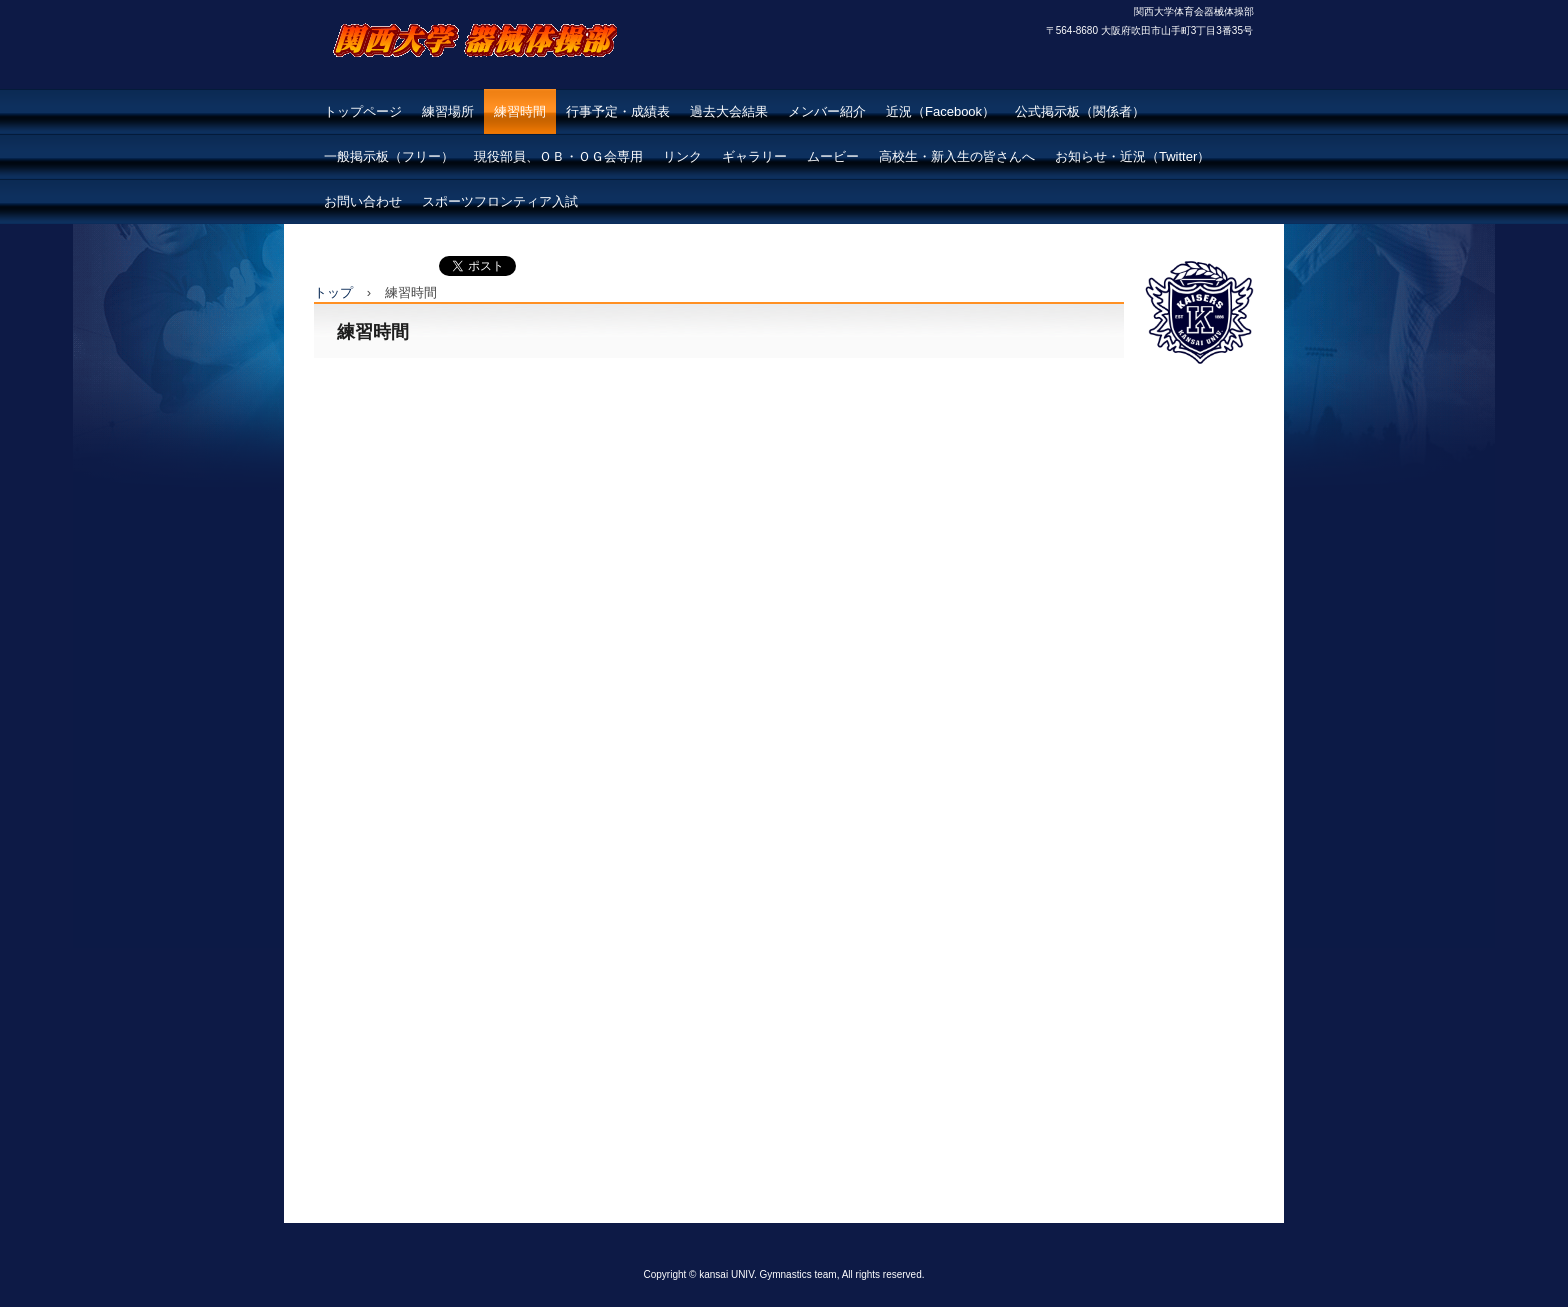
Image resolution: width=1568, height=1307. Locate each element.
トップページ (363, 111)
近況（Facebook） (940, 111)
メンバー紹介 (827, 111)
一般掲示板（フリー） (389, 156)
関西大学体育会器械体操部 (470, 85)
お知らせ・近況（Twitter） (1132, 156)
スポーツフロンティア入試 (500, 201)
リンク (682, 156)
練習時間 (520, 111)
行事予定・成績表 (618, 111)
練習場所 (448, 111)
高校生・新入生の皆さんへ (957, 156)
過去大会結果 (729, 111)
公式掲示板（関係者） (1080, 111)
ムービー (833, 156)
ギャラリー (754, 156)
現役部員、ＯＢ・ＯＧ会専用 (558, 156)
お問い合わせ (363, 201)
